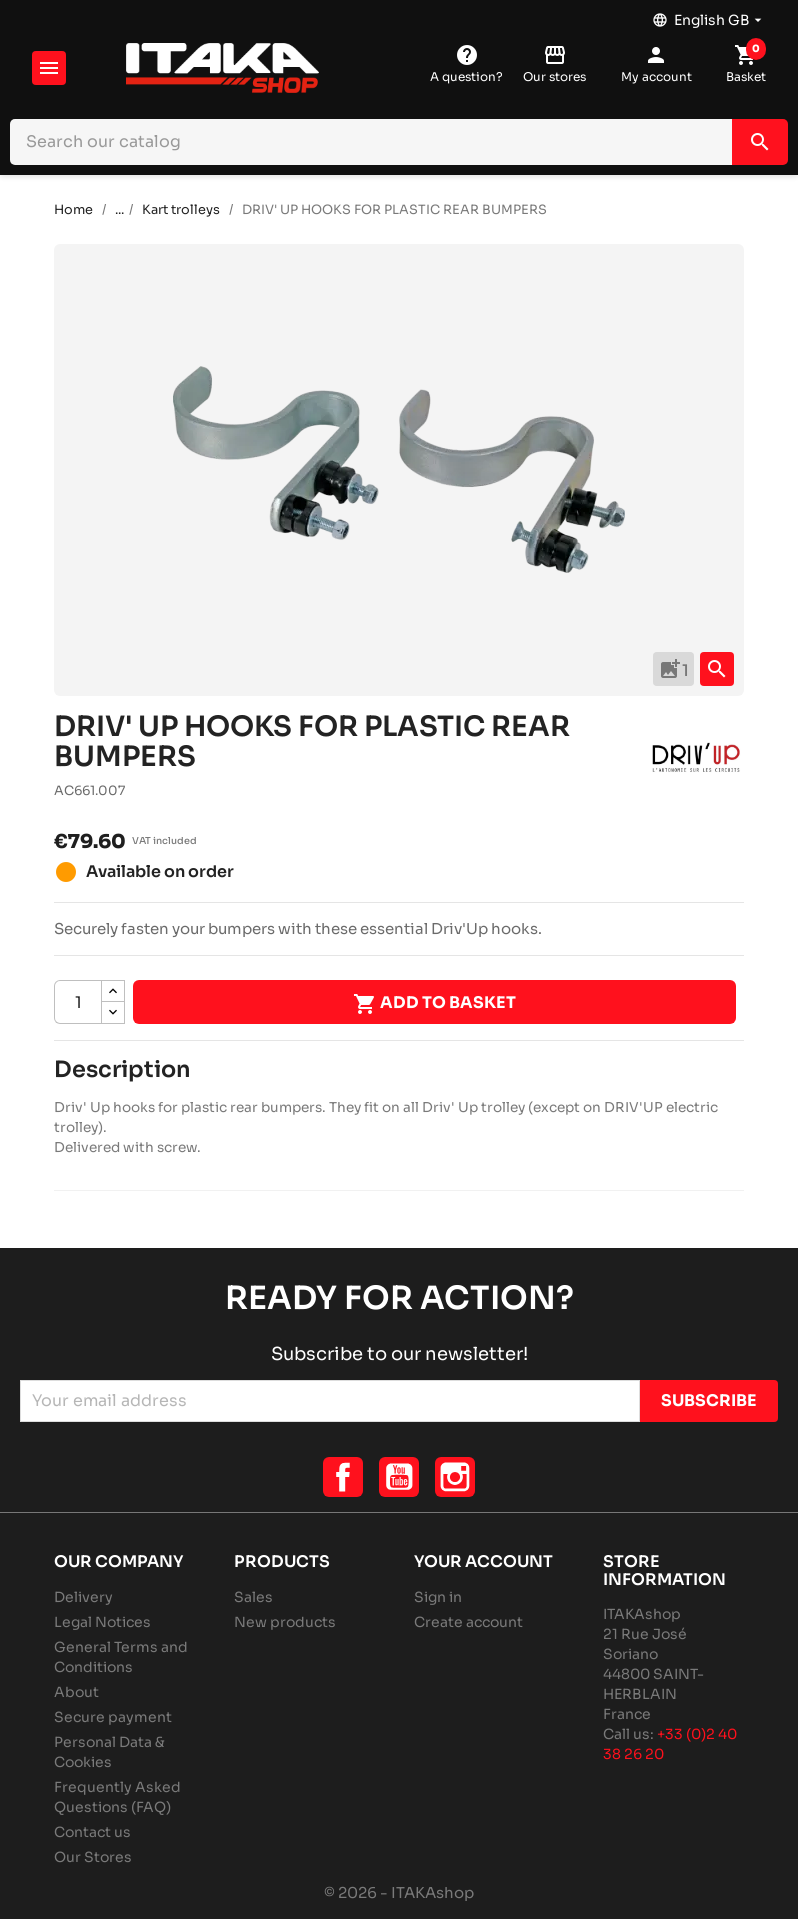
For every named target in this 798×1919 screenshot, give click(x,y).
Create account (468, 1622)
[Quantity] (78, 1002)
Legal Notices (102, 1622)
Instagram (455, 1477)
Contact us (92, 1832)
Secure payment (113, 1717)
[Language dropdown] (709, 15)
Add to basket (434, 1004)
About (76, 1692)
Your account (483, 1561)
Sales (253, 1597)
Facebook (343, 1477)
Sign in (438, 1597)
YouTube (399, 1477)
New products (285, 1622)
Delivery (83, 1597)
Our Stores (93, 1857)
